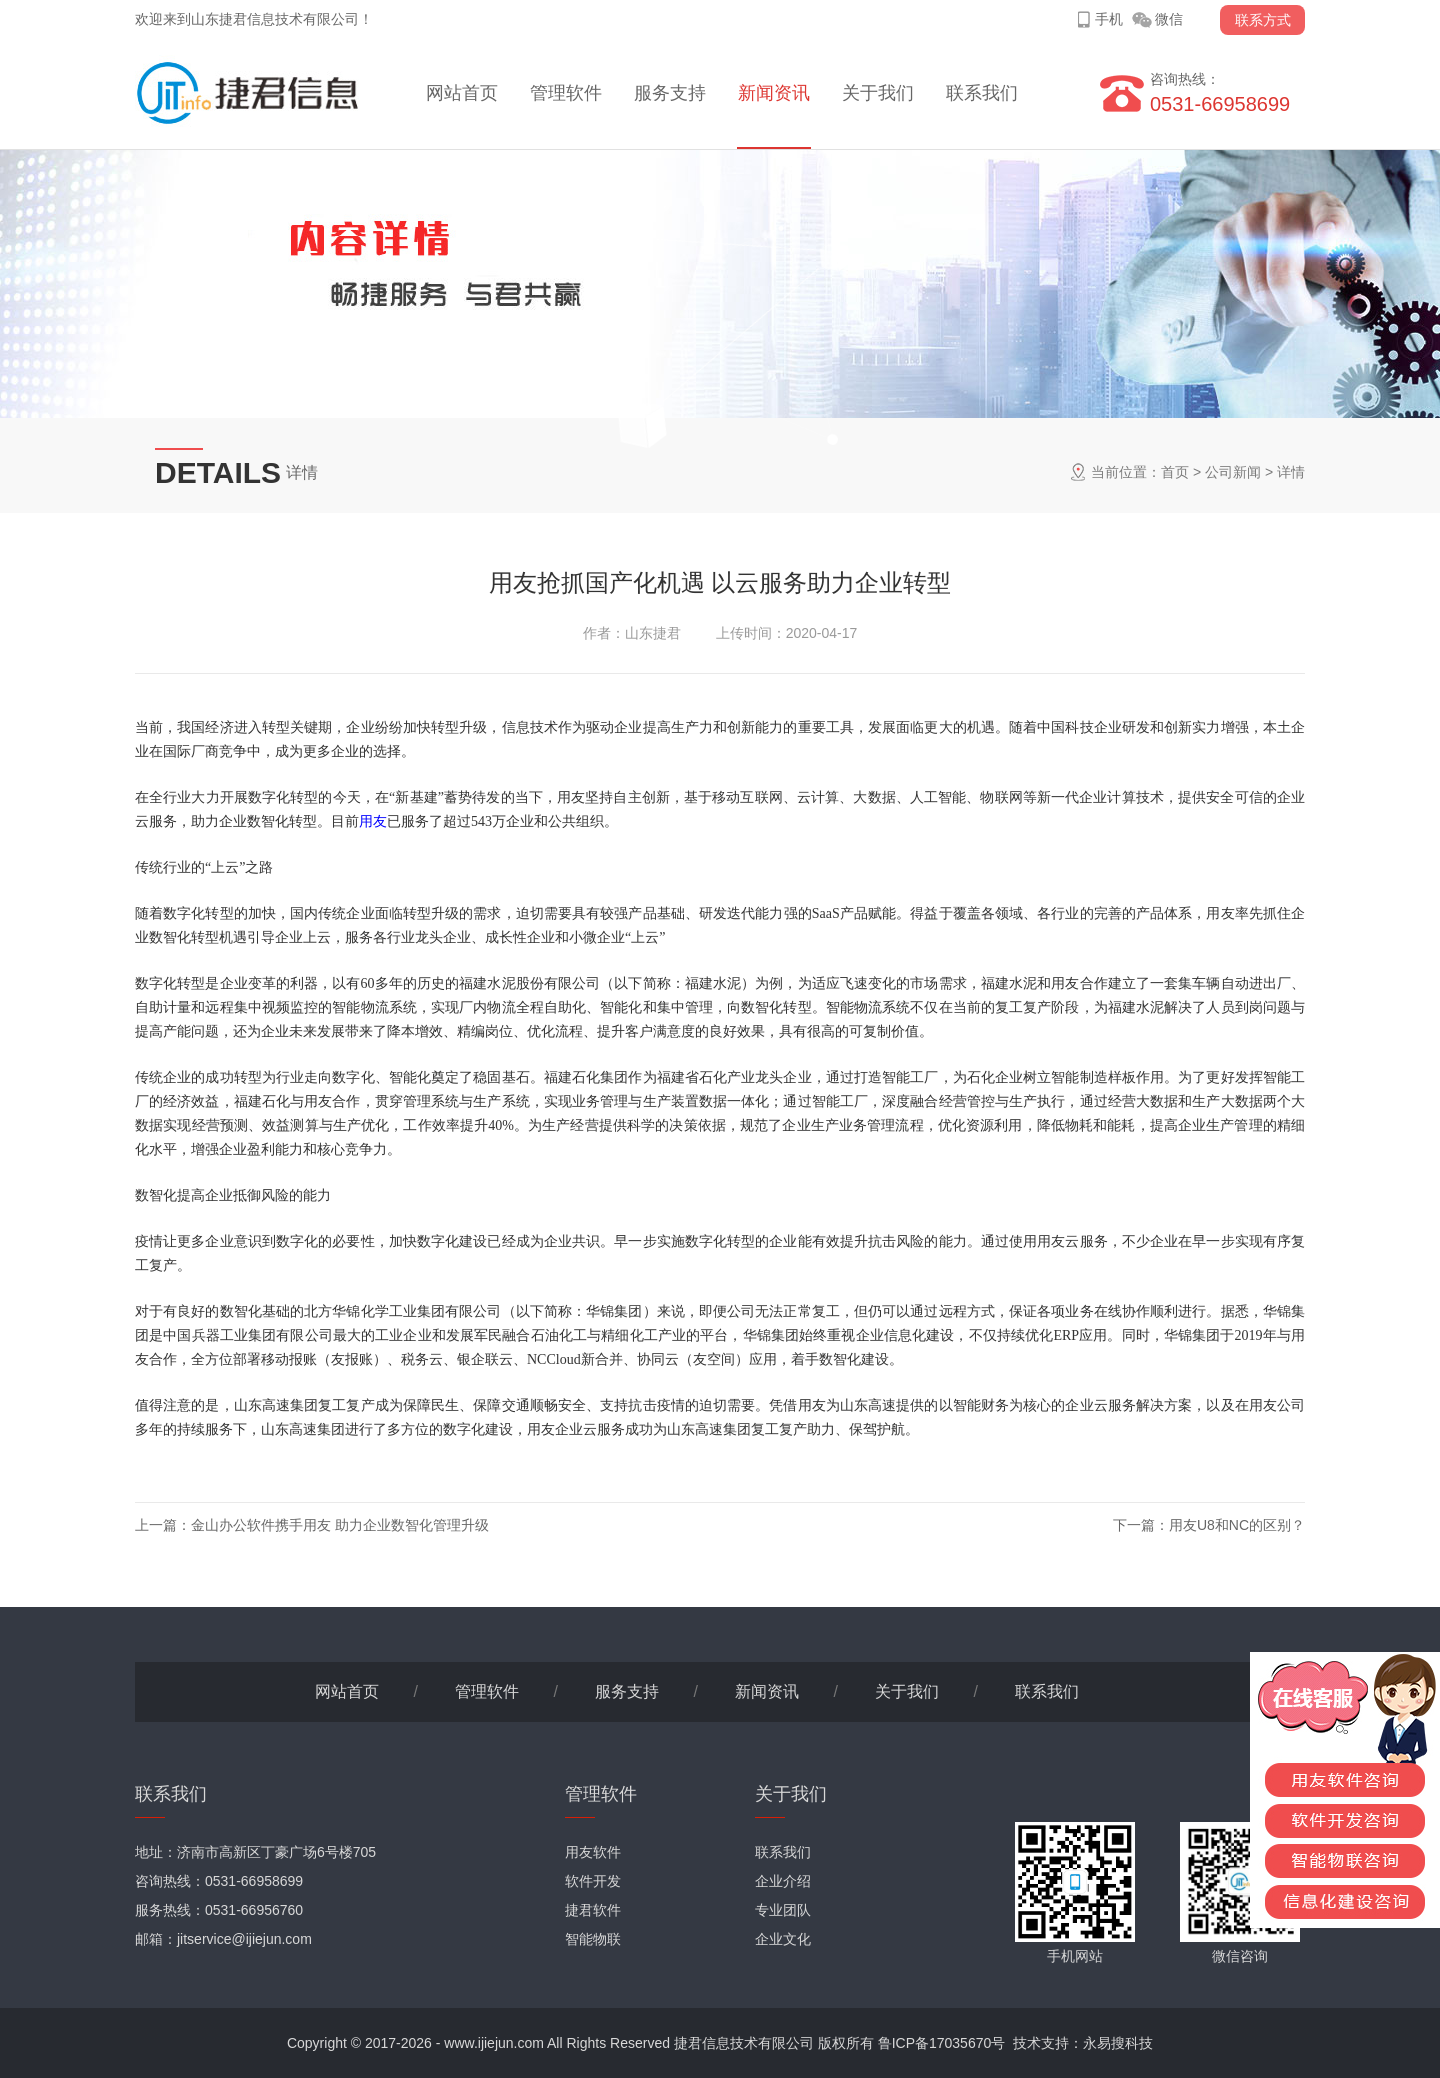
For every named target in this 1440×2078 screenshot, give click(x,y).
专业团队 (783, 1910)
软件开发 (593, 1881)
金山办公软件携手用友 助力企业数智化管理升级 (340, 1525)
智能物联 (593, 1939)
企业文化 (783, 1939)
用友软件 (593, 1852)
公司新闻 (1233, 472)
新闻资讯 (774, 93)
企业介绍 (783, 1881)
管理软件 (566, 93)
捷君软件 (593, 1910)
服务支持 (670, 93)
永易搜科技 (1118, 2043)
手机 (1109, 19)
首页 (1175, 472)
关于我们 (878, 93)
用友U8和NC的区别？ (1237, 1525)
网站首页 (462, 93)
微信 (1169, 19)
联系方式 (1263, 20)
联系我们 (982, 93)
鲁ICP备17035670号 (942, 2043)
